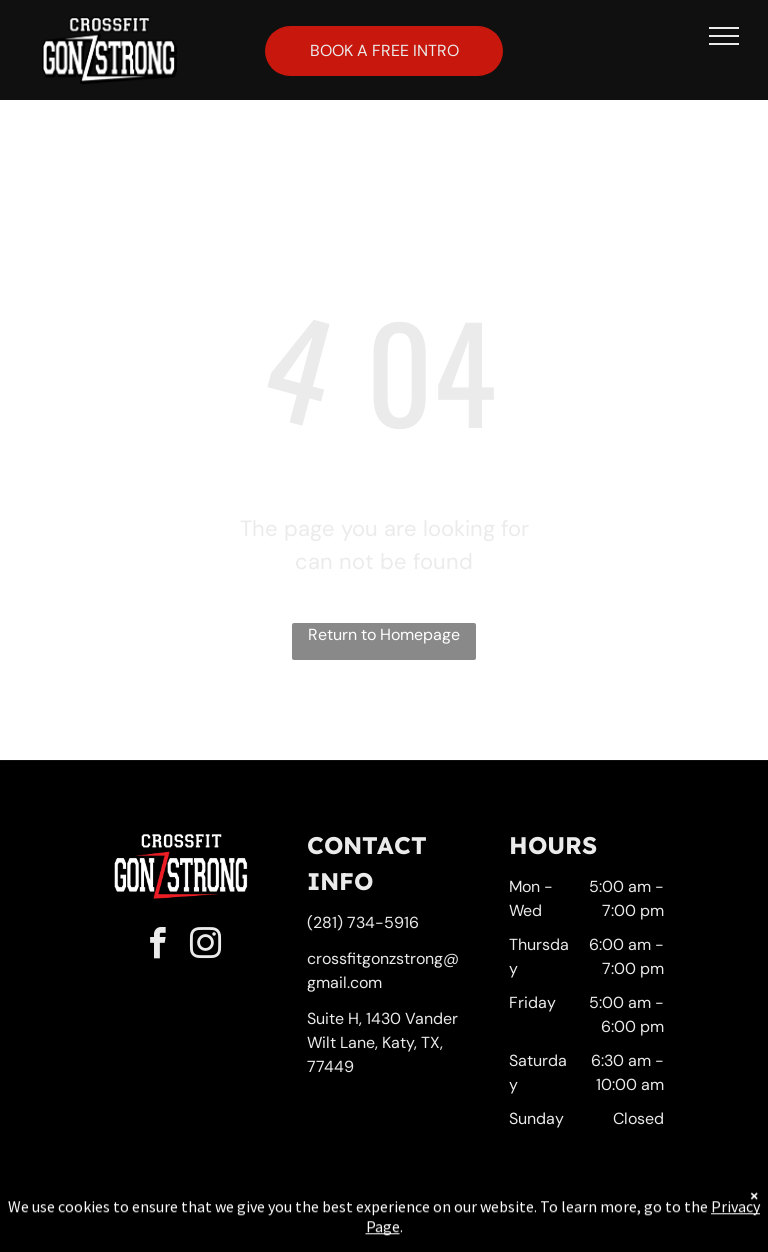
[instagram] (205, 946)
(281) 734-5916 (363, 922)
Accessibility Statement (424, 1214)
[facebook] (157, 946)
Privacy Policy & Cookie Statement (259, 1214)
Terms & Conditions (549, 1214)
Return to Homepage (384, 634)
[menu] (724, 36)
